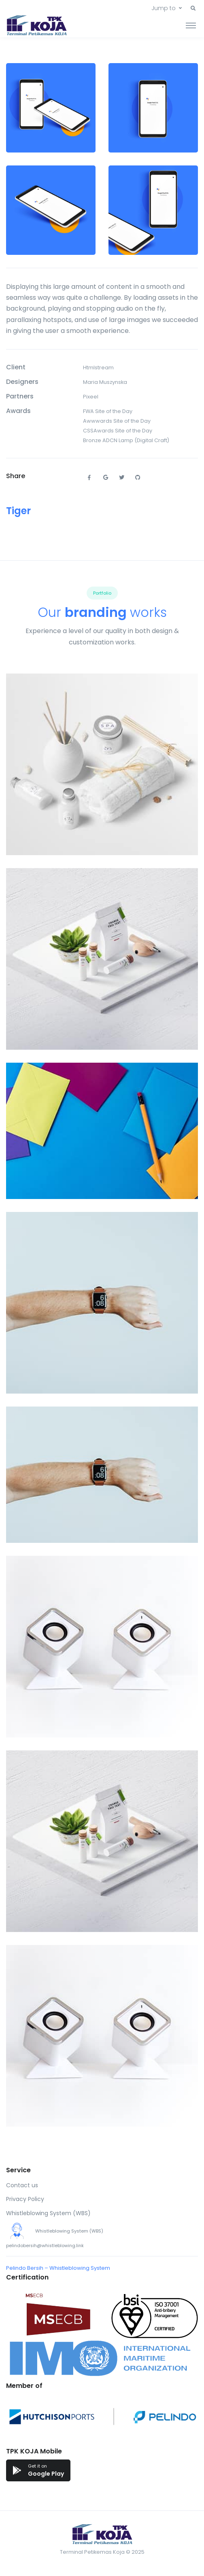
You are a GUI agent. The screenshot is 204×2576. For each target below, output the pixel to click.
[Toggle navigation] (191, 25)
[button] (193, 8)
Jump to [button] (163, 8)
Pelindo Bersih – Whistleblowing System (58, 2268)
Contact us (22, 2185)
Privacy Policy (25, 2199)
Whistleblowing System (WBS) (48, 2213)
